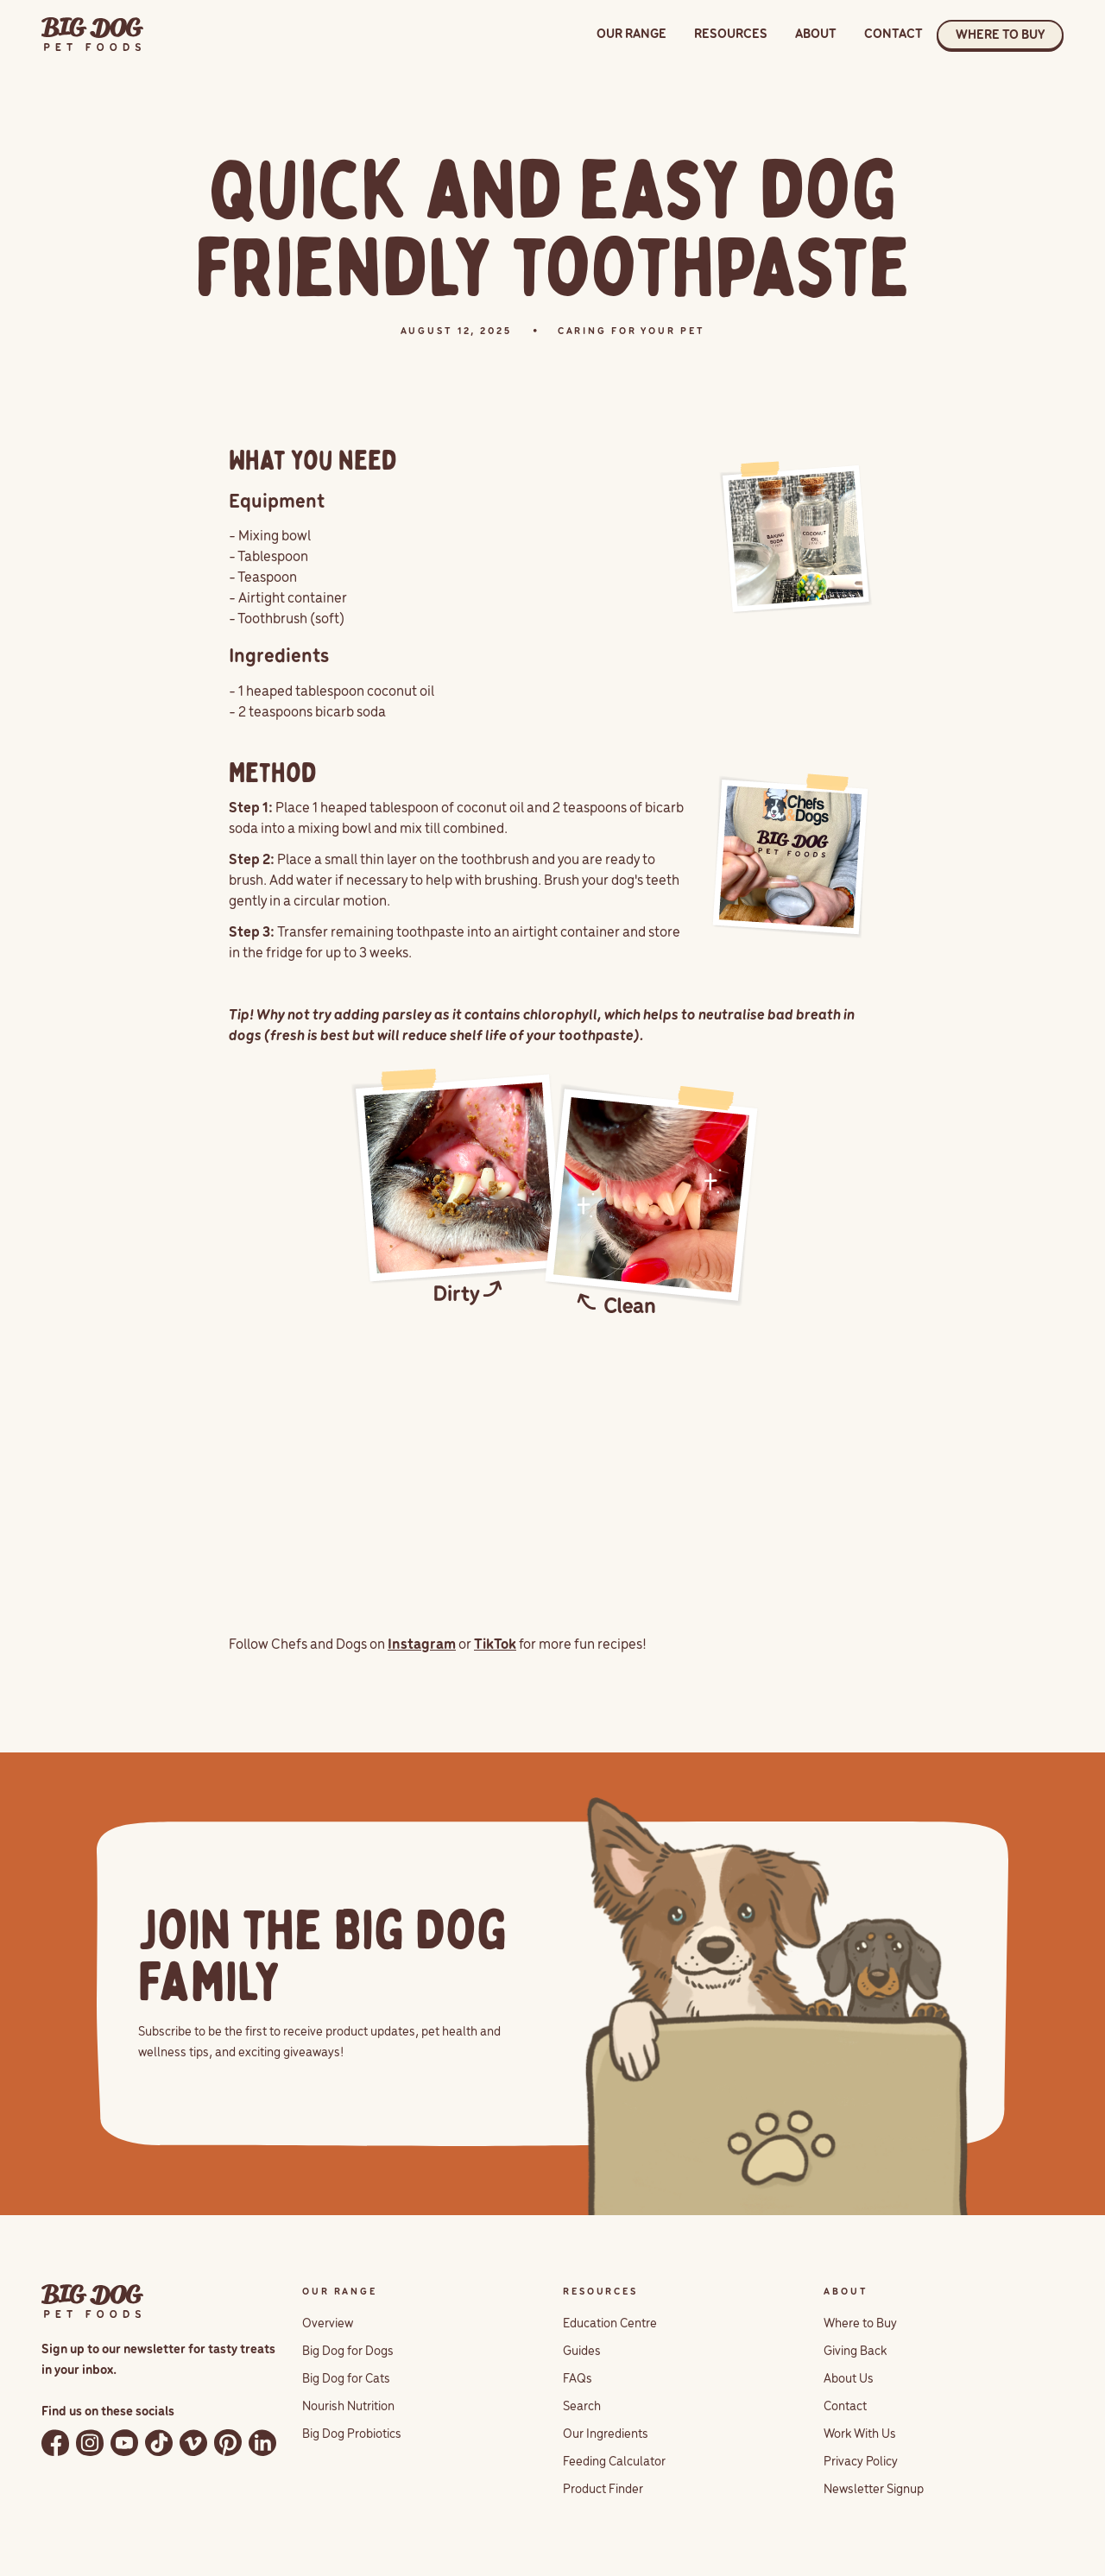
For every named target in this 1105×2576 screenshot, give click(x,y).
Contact (845, 2407)
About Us (849, 2379)
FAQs (577, 2379)
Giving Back (855, 2351)
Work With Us (860, 2434)
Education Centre (610, 2324)
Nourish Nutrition (348, 2407)
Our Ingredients (605, 2434)
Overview (327, 2324)
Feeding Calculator (614, 2462)
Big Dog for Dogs (348, 2351)
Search (582, 2407)
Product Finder (603, 2490)
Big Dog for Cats (346, 2379)
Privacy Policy (861, 2462)
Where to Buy (860, 2324)
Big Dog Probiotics (351, 2434)
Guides (582, 2351)
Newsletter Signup (874, 2490)
